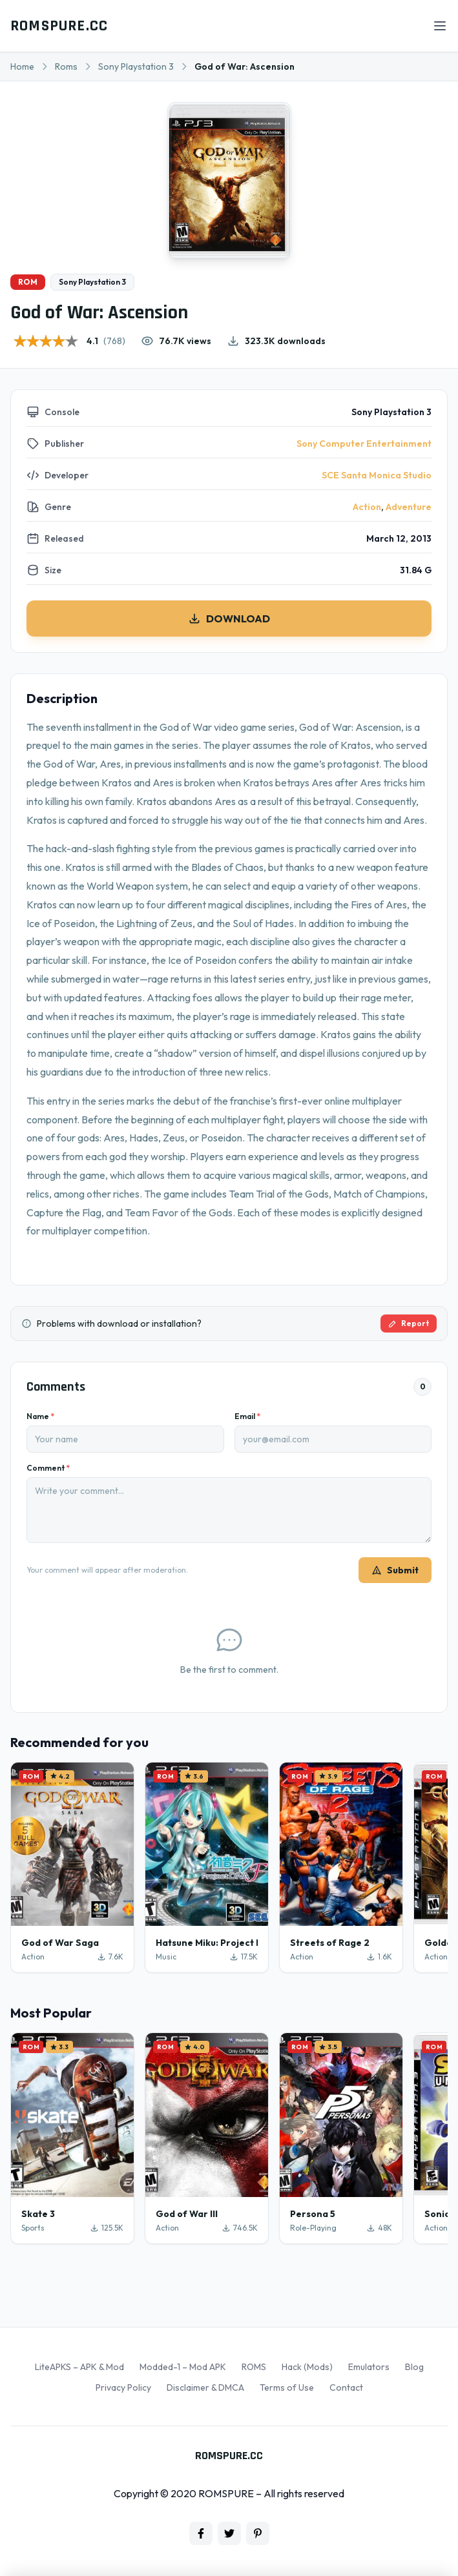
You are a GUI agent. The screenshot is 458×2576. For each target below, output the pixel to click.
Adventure (409, 507)
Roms (66, 66)
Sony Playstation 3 (136, 66)
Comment (48, 1468)
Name (40, 1416)
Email (247, 1416)
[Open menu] (440, 26)
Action (367, 507)
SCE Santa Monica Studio (377, 475)
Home (22, 66)
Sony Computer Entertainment (364, 443)
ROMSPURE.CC (59, 26)
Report (408, 1323)
